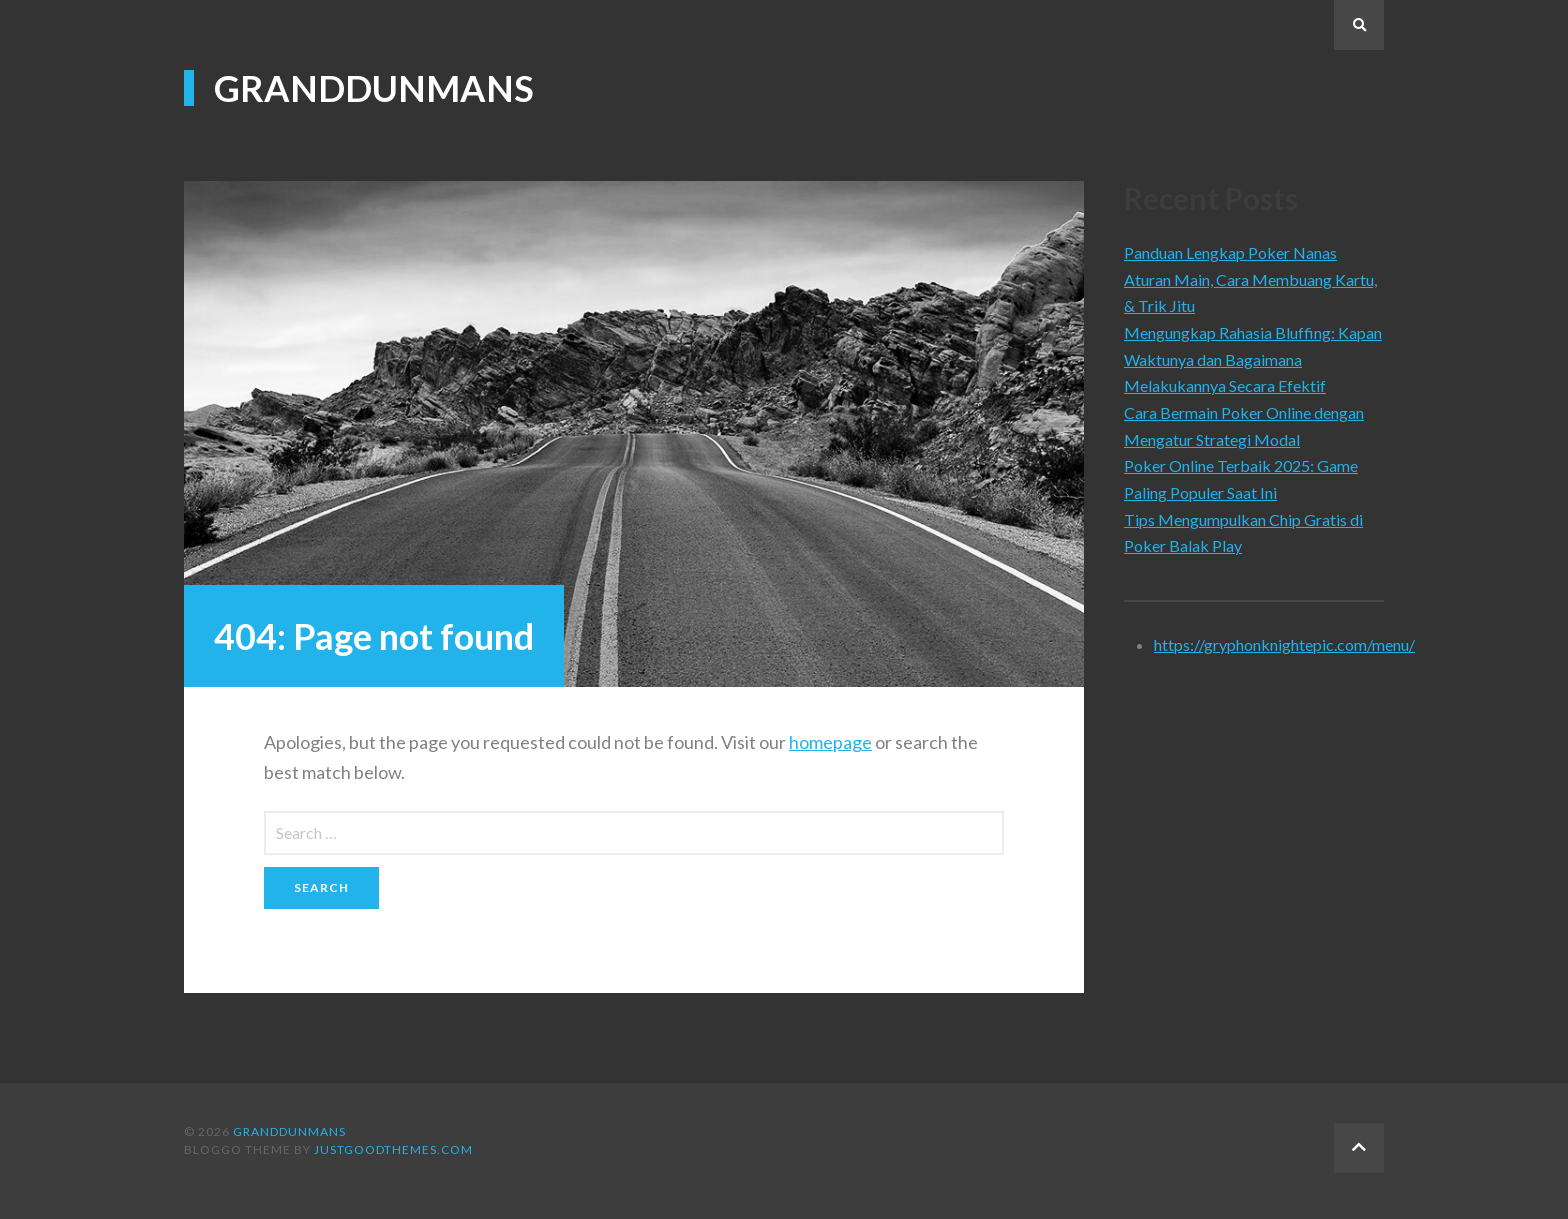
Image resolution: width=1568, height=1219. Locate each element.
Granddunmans (374, 88)
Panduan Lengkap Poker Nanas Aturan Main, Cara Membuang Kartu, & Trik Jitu (1250, 279)
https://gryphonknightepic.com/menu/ (1284, 644)
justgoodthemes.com (393, 1149)
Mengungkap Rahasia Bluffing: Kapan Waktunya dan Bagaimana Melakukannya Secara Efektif (1253, 359)
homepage (830, 742)
